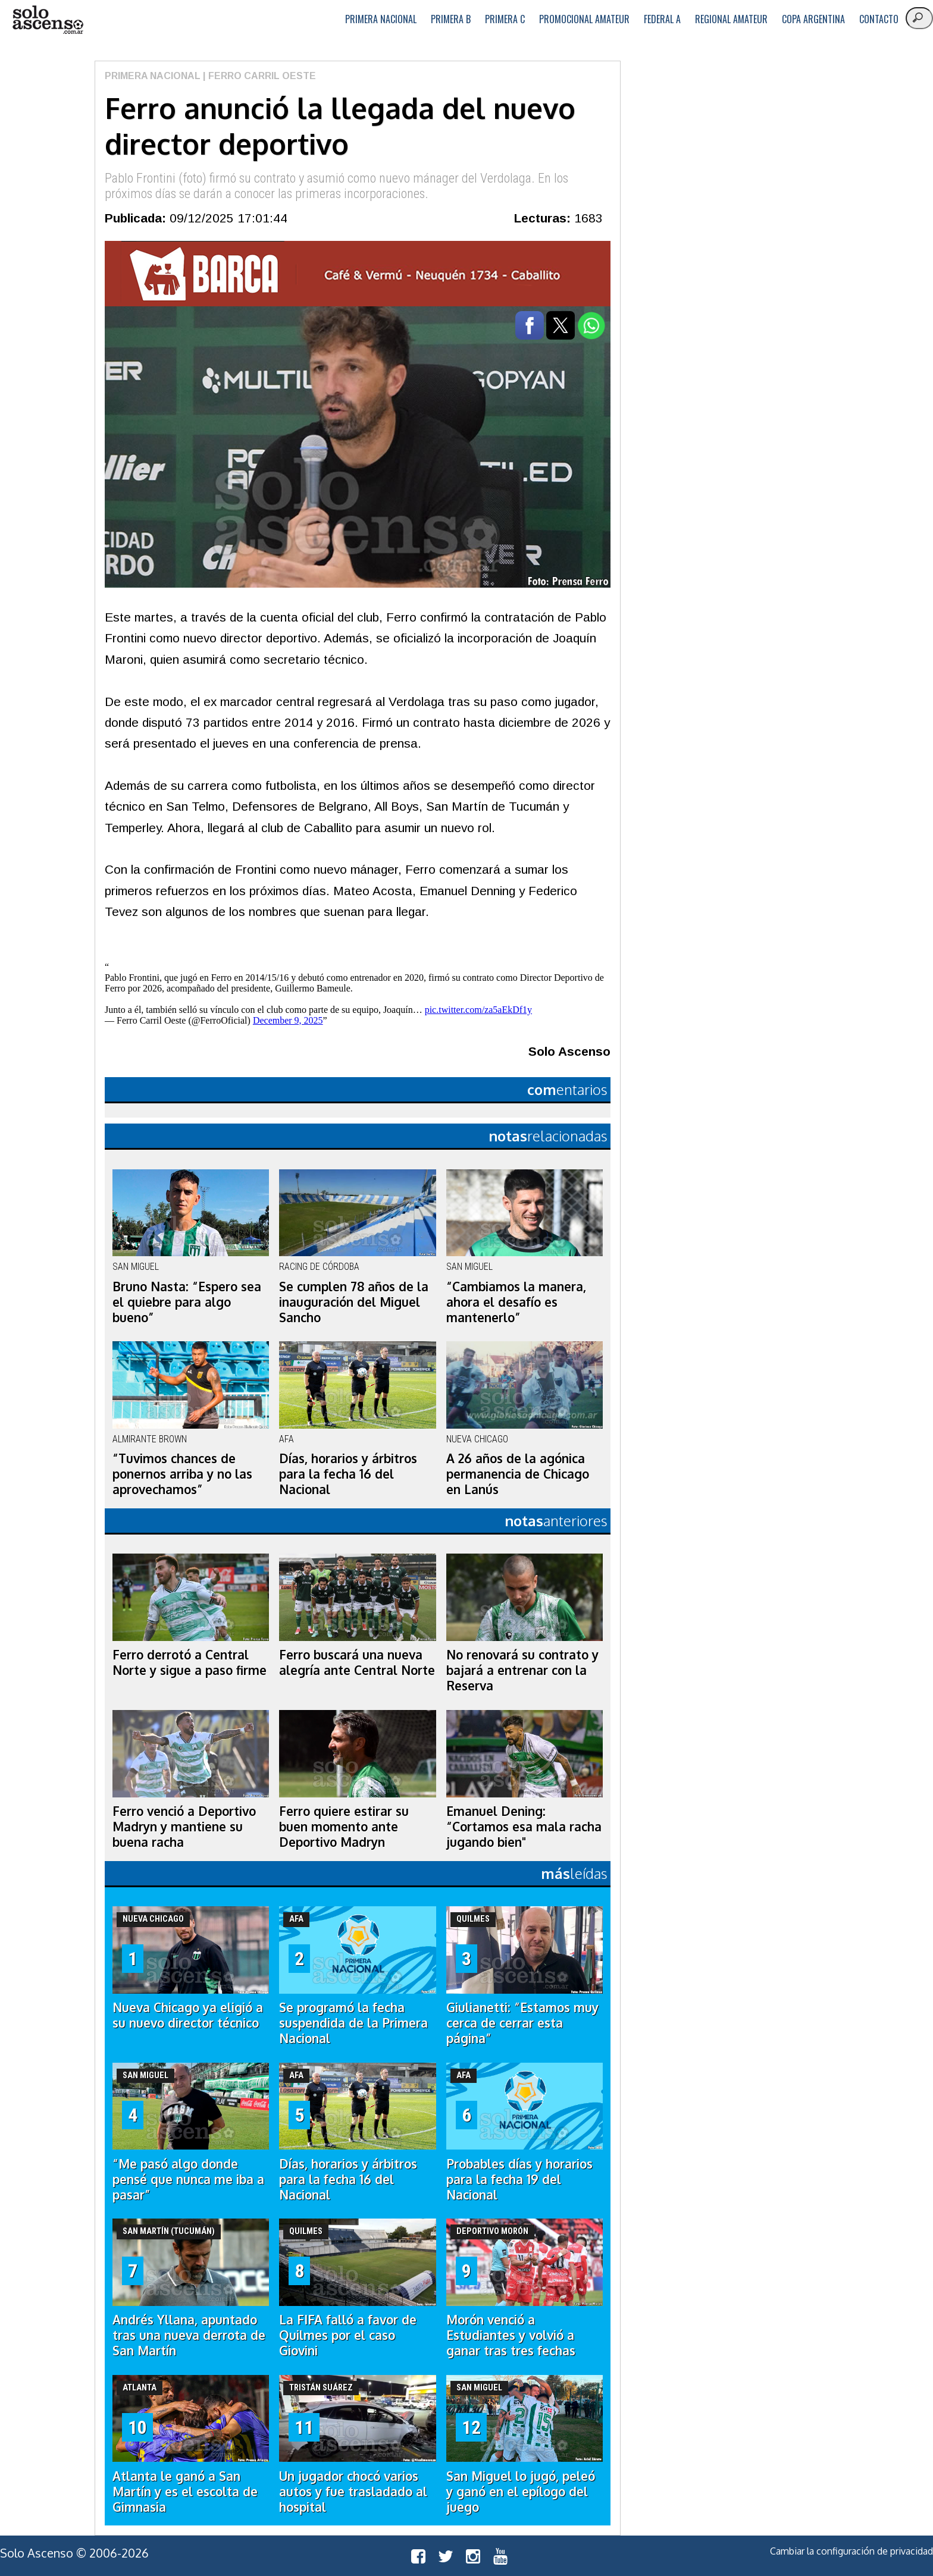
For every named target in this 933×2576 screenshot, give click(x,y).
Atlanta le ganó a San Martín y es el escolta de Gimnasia (185, 2491)
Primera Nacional (381, 19)
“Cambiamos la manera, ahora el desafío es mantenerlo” (516, 1302)
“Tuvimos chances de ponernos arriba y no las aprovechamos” (182, 1474)
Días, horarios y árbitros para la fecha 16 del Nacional (348, 1474)
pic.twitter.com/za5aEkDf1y (478, 1010)
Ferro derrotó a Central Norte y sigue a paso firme (189, 1662)
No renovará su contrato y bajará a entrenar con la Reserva (522, 1670)
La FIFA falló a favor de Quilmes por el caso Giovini (348, 2335)
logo (47, 20)
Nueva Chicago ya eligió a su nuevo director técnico (187, 2015)
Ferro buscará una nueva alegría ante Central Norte (357, 1662)
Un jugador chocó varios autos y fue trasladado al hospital (353, 2491)
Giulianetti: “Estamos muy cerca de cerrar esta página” (522, 2023)
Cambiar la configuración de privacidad (851, 2551)
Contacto (878, 19)
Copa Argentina (813, 19)
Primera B (451, 19)
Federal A (662, 19)
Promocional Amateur (584, 19)
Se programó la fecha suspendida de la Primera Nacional (353, 2023)
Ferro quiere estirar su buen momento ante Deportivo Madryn (344, 1826)
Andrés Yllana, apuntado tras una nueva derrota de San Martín (188, 2335)
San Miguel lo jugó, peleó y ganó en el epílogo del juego (520, 2491)
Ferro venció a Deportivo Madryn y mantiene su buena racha (184, 1826)
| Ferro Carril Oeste (258, 76)
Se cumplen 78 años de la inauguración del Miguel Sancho (353, 1302)
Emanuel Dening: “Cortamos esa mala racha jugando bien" (524, 1826)
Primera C (505, 19)
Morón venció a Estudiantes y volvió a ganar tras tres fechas (510, 2335)
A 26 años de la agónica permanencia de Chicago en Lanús (517, 1474)
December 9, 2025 (288, 1020)
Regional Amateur (731, 19)
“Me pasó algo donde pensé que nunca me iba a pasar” (188, 2179)
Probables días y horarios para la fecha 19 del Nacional (519, 2179)
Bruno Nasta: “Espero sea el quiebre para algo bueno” (186, 1302)
